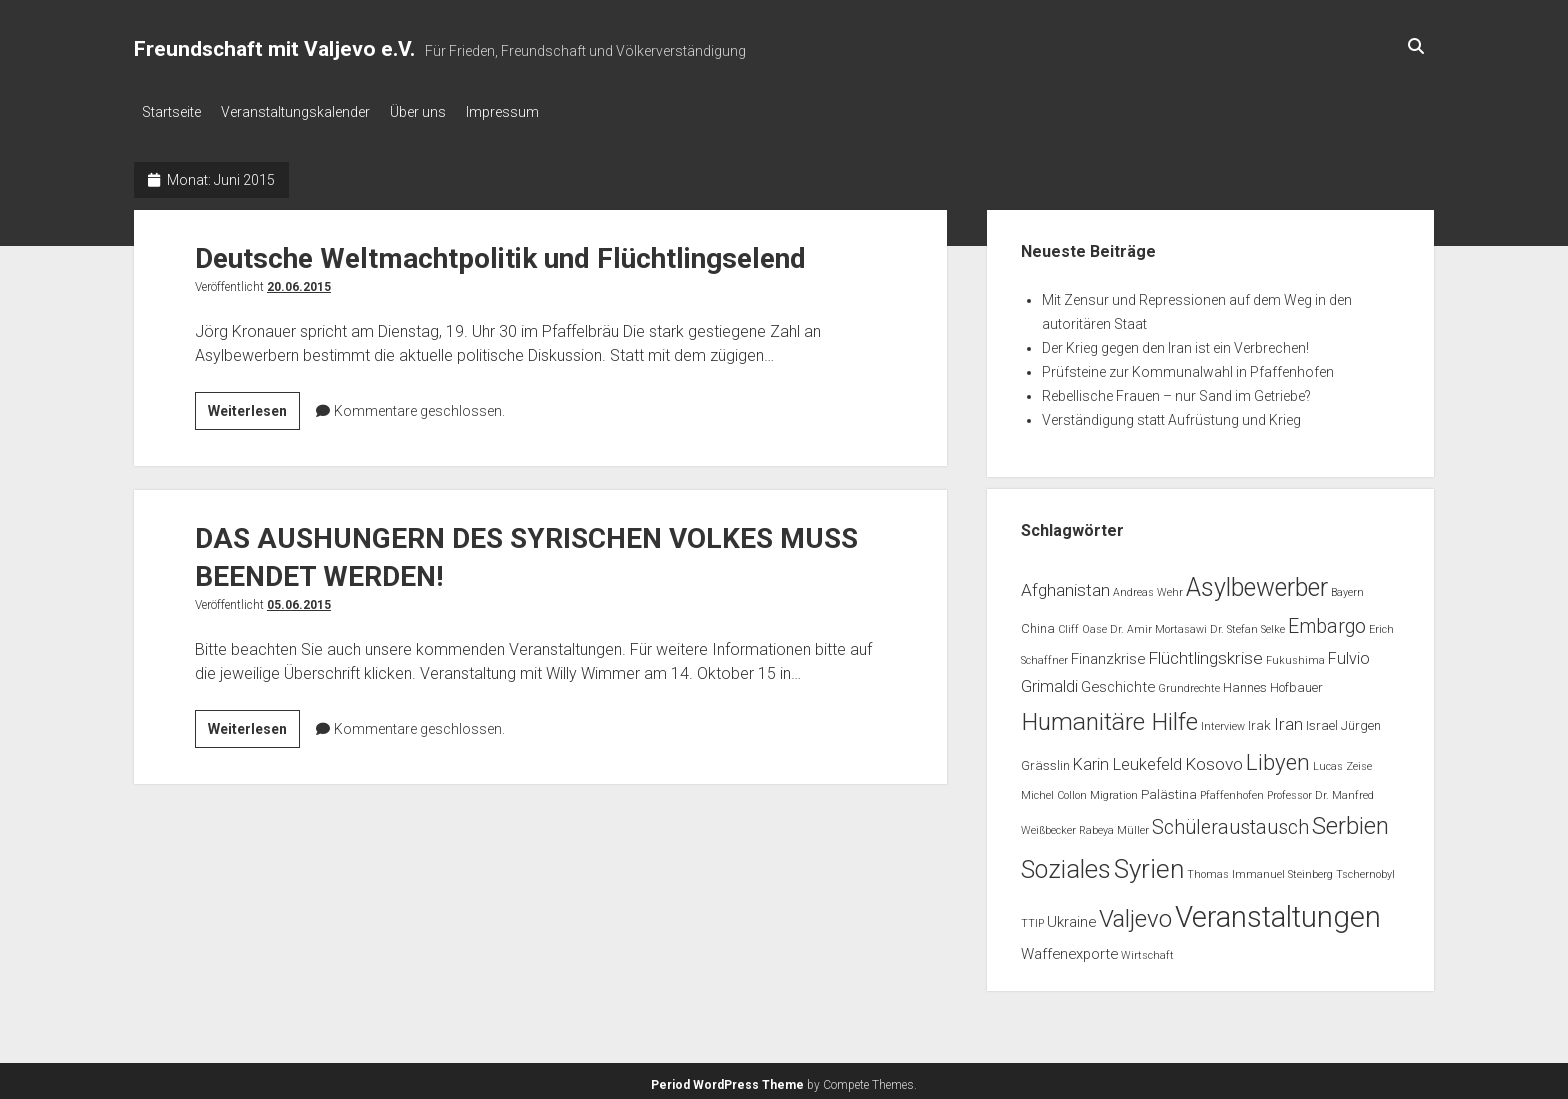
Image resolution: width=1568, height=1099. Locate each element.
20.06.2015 (299, 281)
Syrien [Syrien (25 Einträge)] (1149, 863)
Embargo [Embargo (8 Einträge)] (1327, 620)
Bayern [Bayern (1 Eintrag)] (1347, 586)
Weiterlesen (254, 408)
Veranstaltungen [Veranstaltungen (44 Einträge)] (1278, 911)
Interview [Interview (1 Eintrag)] (1223, 720)
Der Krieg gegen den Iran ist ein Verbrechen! (1175, 342)
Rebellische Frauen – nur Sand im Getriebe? (1176, 390)
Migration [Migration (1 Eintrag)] (1114, 789)
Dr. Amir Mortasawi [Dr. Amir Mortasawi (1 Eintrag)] (1158, 623)
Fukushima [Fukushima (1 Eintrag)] (1295, 654)
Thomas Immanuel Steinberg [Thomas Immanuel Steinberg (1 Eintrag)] (1260, 868)
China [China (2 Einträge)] (1038, 622)
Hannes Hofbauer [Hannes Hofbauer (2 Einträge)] (1273, 681)
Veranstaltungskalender (305, 112)
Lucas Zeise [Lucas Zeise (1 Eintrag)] (1342, 760)
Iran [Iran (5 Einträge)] (1288, 718)
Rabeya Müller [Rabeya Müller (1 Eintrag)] (1114, 824)
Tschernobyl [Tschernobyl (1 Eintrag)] (1365, 868)
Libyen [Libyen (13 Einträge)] (1278, 756)
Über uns (438, 112)
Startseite (171, 112)
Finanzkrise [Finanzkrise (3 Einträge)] (1108, 653)
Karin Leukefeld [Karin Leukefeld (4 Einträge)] (1127, 758)
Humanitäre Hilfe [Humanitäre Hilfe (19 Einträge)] (1109, 715)
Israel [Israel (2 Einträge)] (1322, 719)
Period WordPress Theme (727, 1079)
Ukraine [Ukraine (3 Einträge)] (1071, 916)
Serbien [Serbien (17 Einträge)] (1350, 820)
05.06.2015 (299, 599)
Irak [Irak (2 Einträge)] (1259, 719)
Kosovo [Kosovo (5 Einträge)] (1214, 758)
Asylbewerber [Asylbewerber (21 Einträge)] (1257, 581)
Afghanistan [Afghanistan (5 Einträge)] (1065, 584)
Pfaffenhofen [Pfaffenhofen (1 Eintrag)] (1232, 789)
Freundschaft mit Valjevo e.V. (274, 49)
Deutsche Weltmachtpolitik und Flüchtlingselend (500, 252)
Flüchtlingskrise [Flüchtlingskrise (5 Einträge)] (1205, 652)
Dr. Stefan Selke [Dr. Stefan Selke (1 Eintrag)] (1247, 623)
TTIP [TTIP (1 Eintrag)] (1032, 917)
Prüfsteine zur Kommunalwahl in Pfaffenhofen (1188, 366)
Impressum (532, 112)
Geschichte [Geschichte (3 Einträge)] (1118, 681)
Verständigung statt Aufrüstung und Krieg (1171, 414)
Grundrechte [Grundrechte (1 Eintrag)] (1189, 682)
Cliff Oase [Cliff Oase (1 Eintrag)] (1082, 623)
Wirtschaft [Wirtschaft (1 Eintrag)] (1147, 949)
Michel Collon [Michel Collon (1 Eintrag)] (1054, 789)
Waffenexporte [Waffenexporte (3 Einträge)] (1069, 948)
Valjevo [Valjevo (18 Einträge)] (1135, 913)
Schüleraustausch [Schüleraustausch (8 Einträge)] (1230, 821)
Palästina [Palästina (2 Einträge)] (1169, 788)
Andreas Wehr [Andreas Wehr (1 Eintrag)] (1148, 586)
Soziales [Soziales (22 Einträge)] (1066, 863)
